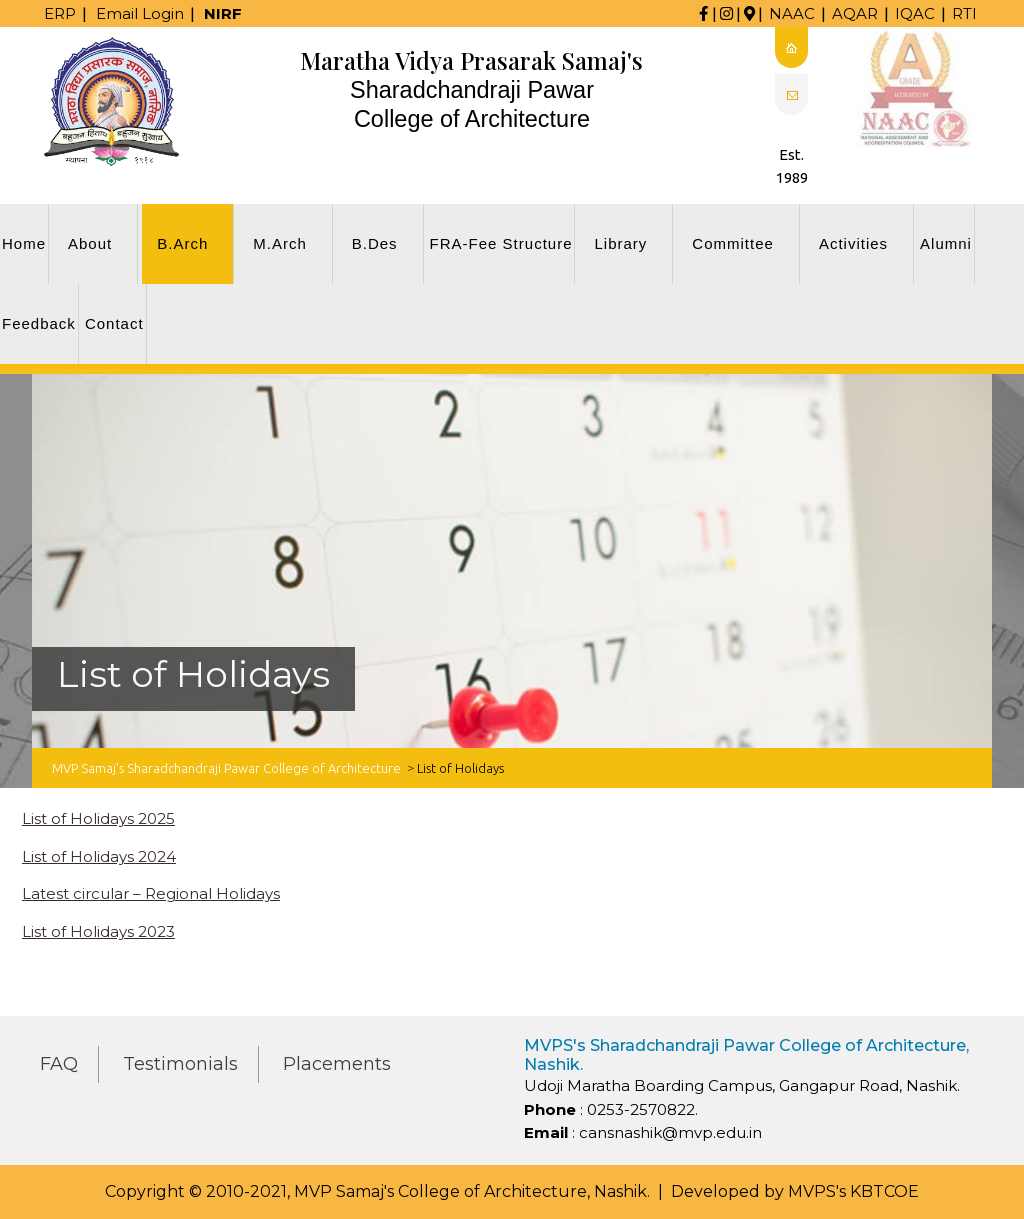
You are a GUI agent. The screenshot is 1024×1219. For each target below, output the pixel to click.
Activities (853, 243)
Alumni (946, 243)
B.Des (375, 243)
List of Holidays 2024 (99, 856)
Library (620, 243)
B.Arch (182, 243)
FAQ (59, 1064)
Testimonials (180, 1064)
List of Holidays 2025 (98, 818)
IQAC (915, 13)
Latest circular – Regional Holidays (151, 893)
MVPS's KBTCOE (853, 1191)
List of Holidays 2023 (98, 931)
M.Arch (280, 243)
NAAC (792, 13)
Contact (114, 323)
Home (24, 243)
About (90, 243)
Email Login (140, 13)
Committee (733, 243)
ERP (60, 13)
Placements (337, 1064)
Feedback (39, 323)
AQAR (855, 13)
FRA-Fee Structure (501, 243)
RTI (964, 13)
